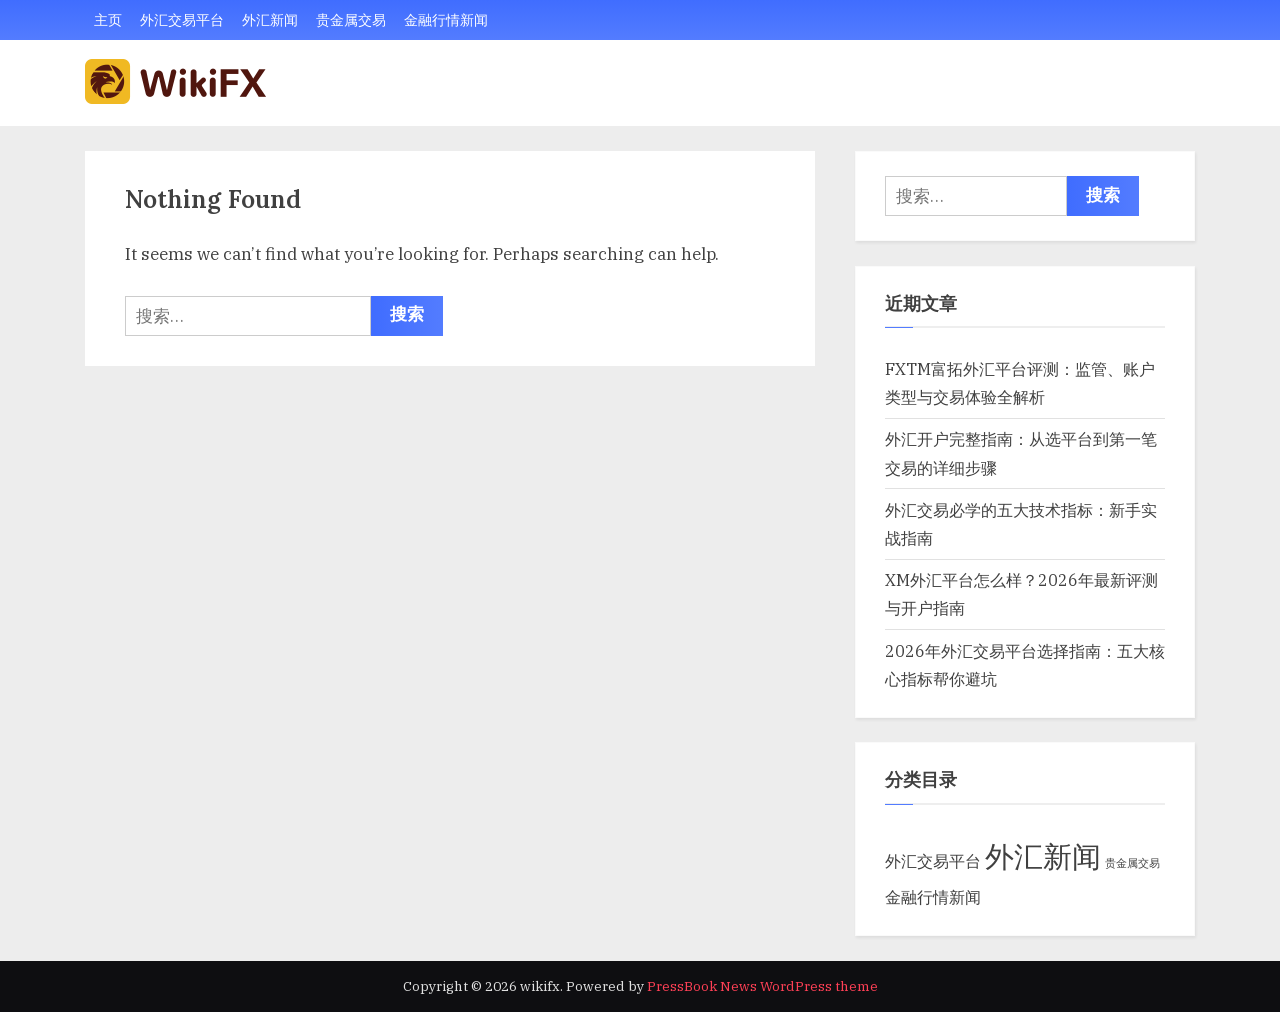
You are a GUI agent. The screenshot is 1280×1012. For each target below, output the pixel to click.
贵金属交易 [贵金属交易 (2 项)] (1132, 863)
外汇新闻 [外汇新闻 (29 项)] (1043, 856)
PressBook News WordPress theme (762, 986)
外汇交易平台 (182, 19)
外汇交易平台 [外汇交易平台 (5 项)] (933, 860)
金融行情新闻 (446, 19)
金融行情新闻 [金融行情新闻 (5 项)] (933, 896)
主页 (108, 19)
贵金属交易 (351, 19)
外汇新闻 (270, 19)
